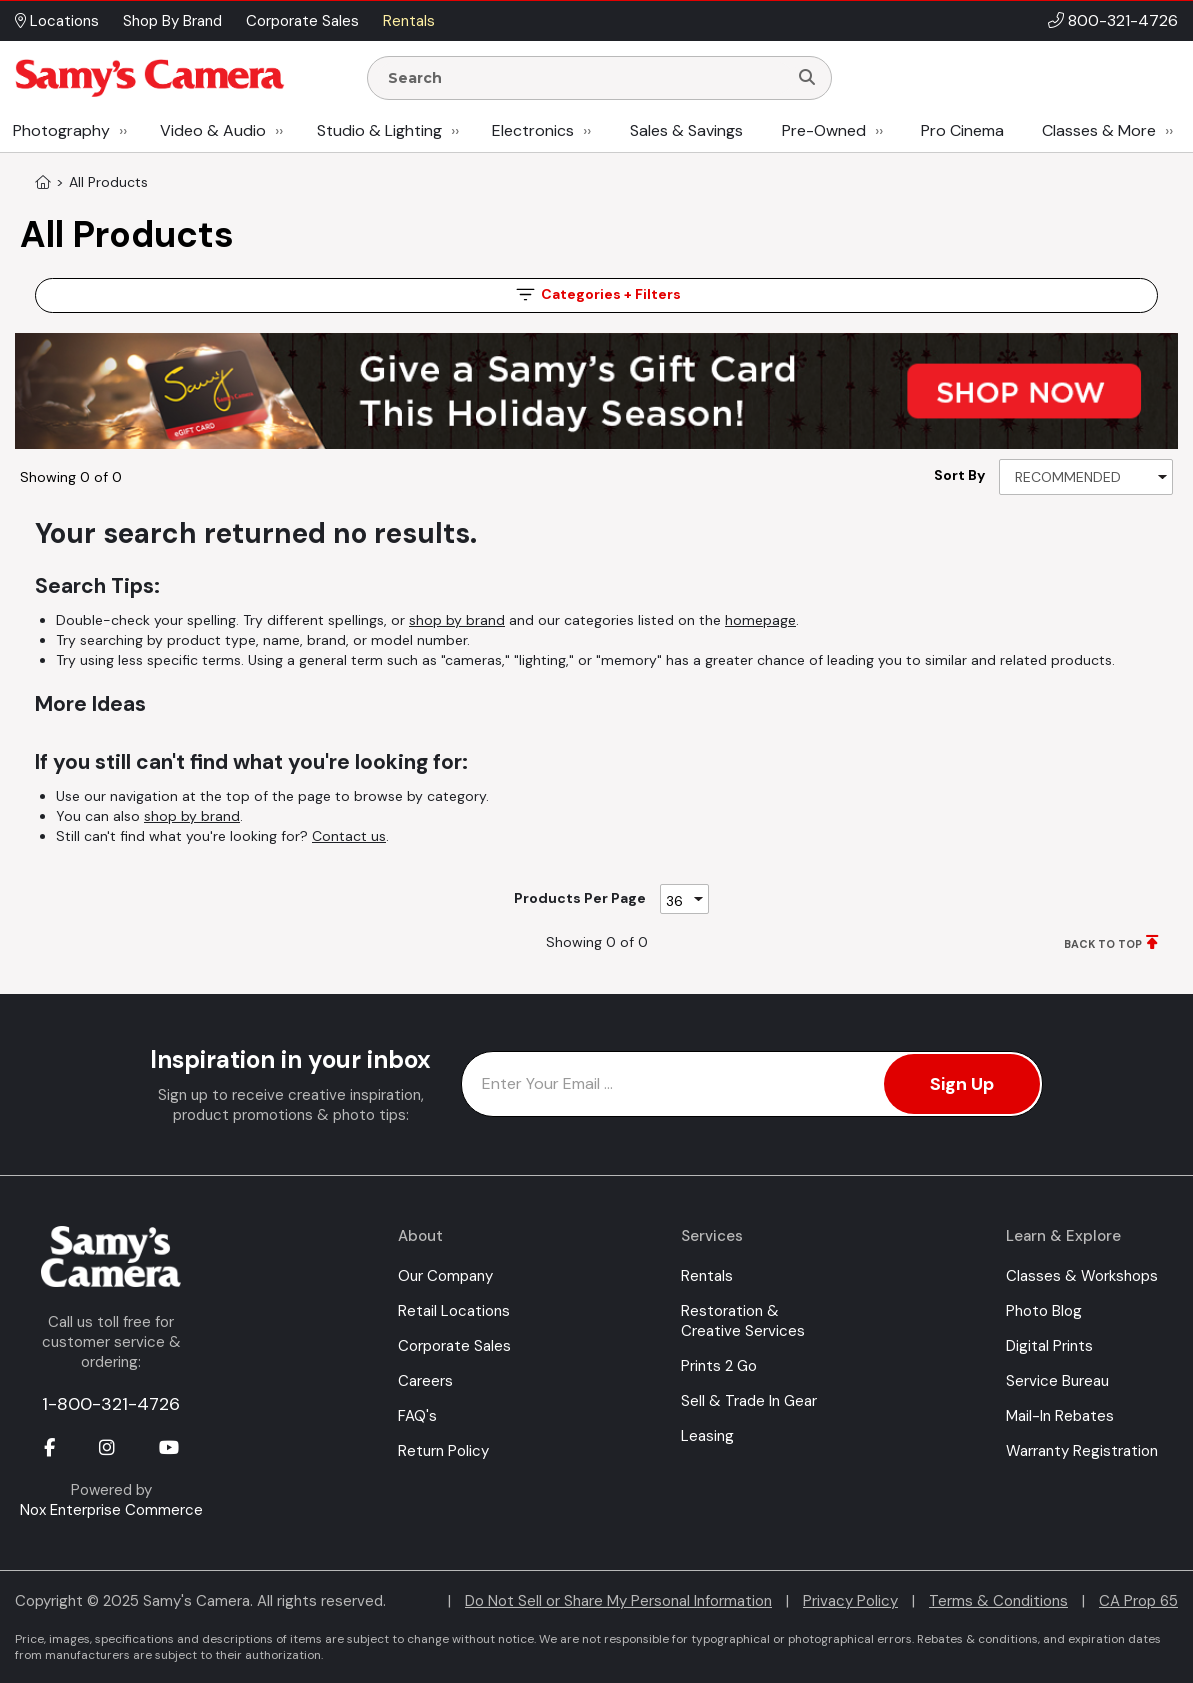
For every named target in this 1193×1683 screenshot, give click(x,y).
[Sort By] (1086, 477)
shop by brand (457, 620)
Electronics (533, 130)
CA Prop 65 (1138, 1601)
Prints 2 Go (719, 1366)
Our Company (445, 1276)
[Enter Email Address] (752, 1084)
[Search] (807, 78)
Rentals (707, 1276)
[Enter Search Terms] (585, 78)
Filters (597, 294)
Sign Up (962, 1084)
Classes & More (1099, 130)
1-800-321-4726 (111, 1404)
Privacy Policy (850, 1601)
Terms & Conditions (998, 1601)
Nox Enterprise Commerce (111, 1510)
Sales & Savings (686, 130)
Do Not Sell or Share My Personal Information (618, 1601)
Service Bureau (1057, 1381)
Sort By (959, 475)
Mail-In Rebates (1060, 1416)
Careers (425, 1381)
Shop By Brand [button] (172, 21)
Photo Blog (1044, 1311)
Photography (61, 130)
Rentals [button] (409, 21)
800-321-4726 (1123, 20)
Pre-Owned (824, 130)
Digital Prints (1049, 1346)
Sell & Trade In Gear (749, 1401)
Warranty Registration (1082, 1451)
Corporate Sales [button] (302, 21)
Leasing (707, 1436)
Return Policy (443, 1451)
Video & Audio (213, 130)
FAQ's (417, 1416)
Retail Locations (454, 1311)
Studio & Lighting (379, 130)
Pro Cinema (962, 130)
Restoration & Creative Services (743, 1321)
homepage (760, 620)
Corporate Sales (454, 1346)
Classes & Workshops (1082, 1276)
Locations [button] (57, 21)
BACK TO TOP (1103, 944)
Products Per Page (580, 898)
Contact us (349, 836)
